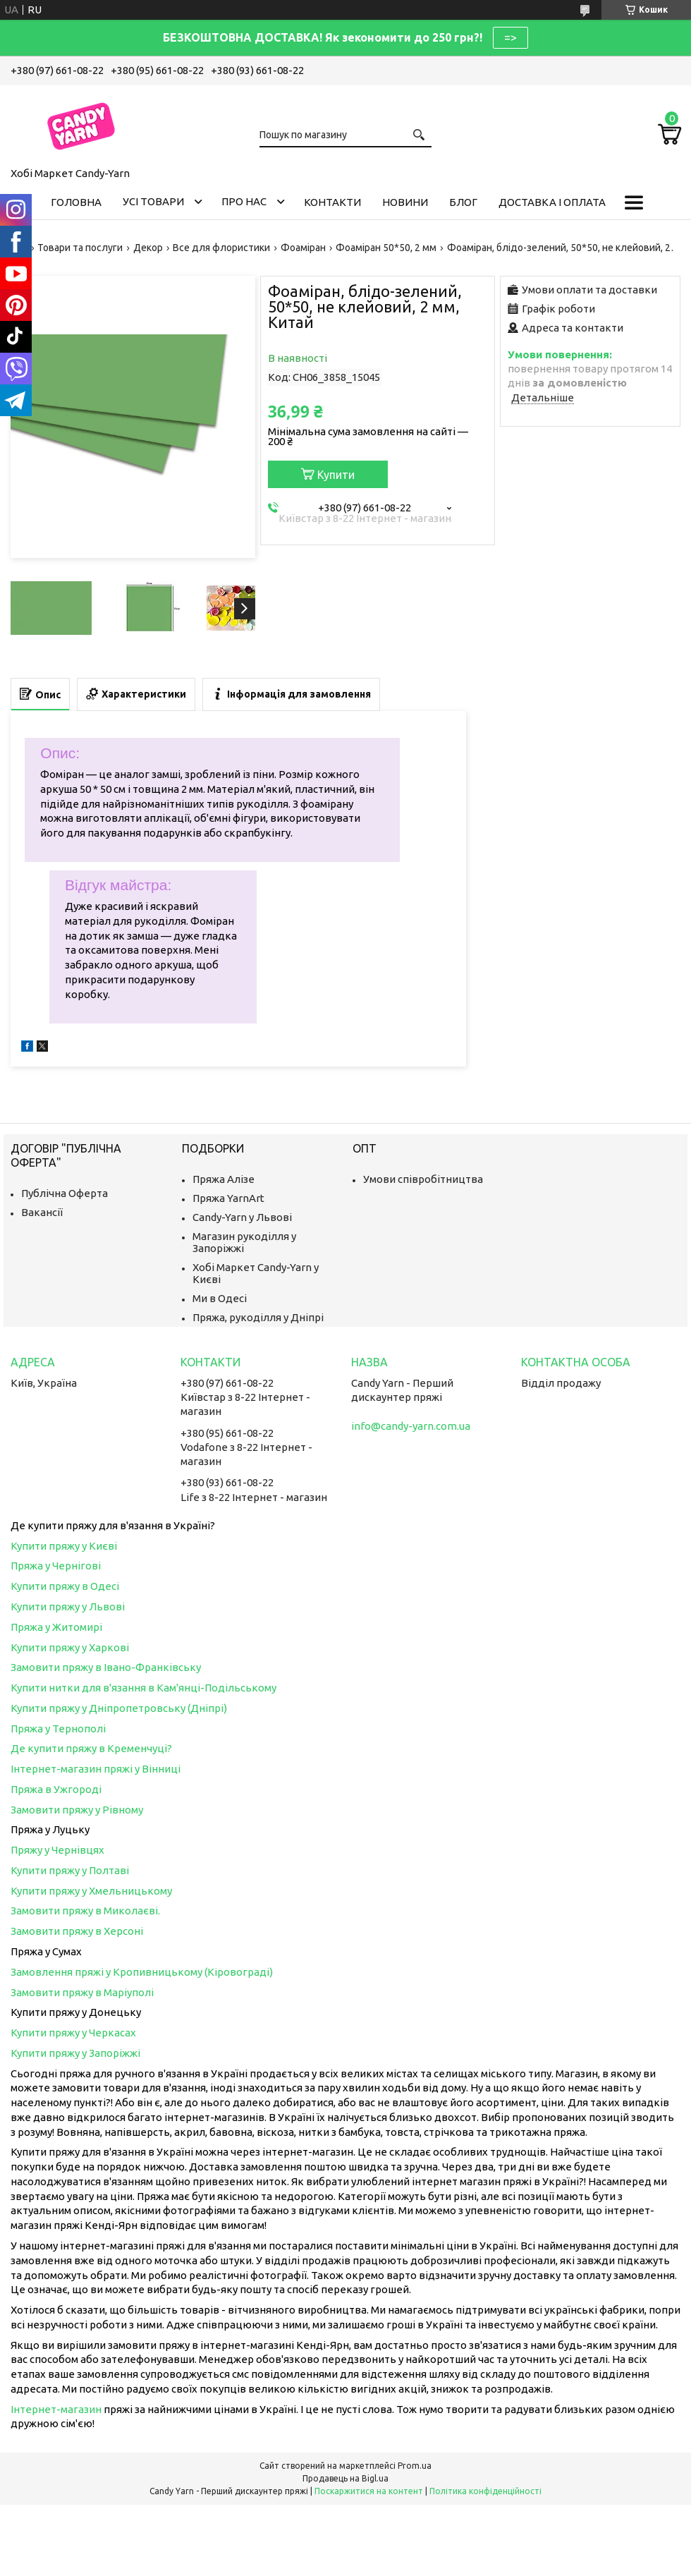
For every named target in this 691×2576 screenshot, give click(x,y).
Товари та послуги (80, 247)
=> (510, 37)
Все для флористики (221, 247)
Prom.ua (415, 2465)
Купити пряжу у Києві (64, 1546)
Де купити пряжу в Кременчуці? (91, 1748)
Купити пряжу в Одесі (65, 1586)
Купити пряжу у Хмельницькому (91, 1891)
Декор (148, 247)
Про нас (244, 201)
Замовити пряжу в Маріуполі (82, 1992)
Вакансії (42, 1212)
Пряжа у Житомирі (56, 1627)
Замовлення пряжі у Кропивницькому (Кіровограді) (142, 1972)
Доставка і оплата (552, 202)
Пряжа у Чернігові (56, 1566)
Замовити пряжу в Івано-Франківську (106, 1667)
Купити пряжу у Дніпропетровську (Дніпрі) (119, 1708)
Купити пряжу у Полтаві (70, 1870)
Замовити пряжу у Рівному (77, 1810)
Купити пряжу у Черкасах (73, 2033)
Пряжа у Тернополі (58, 1728)
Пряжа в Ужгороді (56, 1789)
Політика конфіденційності (485, 2491)
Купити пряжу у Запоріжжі (75, 2053)
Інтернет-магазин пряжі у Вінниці (96, 1769)
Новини (405, 202)
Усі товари (153, 201)
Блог (463, 202)
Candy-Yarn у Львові (242, 1217)
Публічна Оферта (64, 1193)
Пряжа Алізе (223, 1179)
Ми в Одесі (219, 1298)
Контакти (332, 202)
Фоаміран (303, 247)
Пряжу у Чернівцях (57, 1850)
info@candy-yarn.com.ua (410, 1426)
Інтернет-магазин (56, 2409)
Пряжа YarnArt (228, 1198)
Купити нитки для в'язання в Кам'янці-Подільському (143, 1688)
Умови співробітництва (423, 1179)
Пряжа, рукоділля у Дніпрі (258, 1317)
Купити (336, 474)
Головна (76, 202)
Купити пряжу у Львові (68, 1606)
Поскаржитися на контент (368, 2491)
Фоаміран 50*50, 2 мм (386, 247)
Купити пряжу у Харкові (70, 1647)
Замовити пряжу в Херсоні (77, 1931)
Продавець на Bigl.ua (345, 2478)
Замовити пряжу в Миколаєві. (85, 1910)
